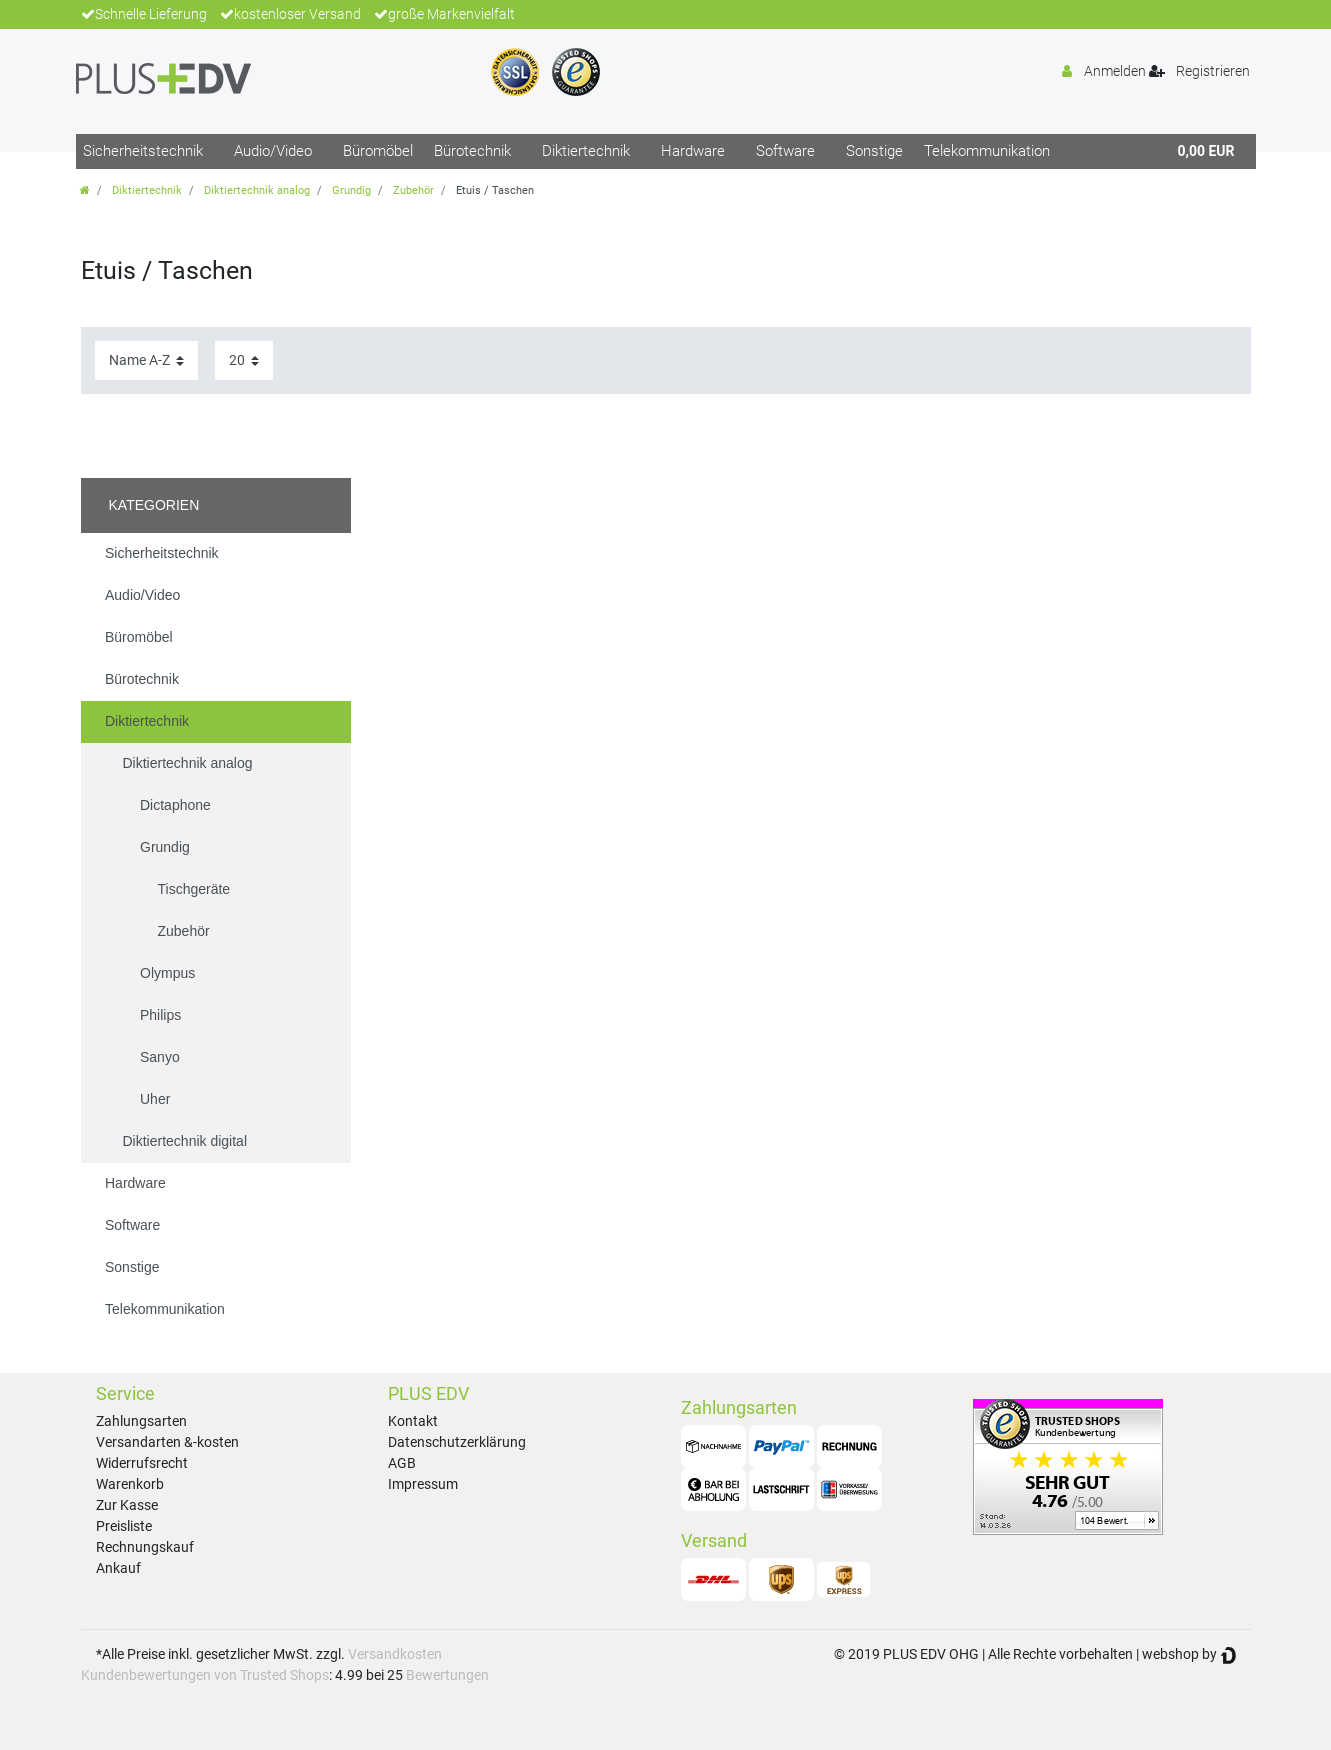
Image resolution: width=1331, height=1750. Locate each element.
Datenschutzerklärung (457, 1442)
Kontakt (413, 1421)
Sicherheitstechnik (143, 151)
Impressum (423, 1484)
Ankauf (118, 1568)
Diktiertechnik (586, 151)
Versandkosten (395, 1654)
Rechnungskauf (145, 1547)
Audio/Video (273, 151)
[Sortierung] (146, 360)
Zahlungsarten (141, 1421)
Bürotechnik (472, 151)
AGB (402, 1463)
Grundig (351, 190)
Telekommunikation (987, 151)
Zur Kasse (127, 1505)
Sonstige (874, 151)
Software (785, 151)
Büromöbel (378, 151)
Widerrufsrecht (142, 1463)
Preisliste (124, 1526)
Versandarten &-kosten (167, 1442)
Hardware (693, 151)
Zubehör (413, 190)
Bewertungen (447, 1675)
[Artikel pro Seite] (244, 360)
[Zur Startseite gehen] (85, 190)
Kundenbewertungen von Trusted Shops (205, 1675)
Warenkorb (130, 1484)
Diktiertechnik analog (257, 190)
